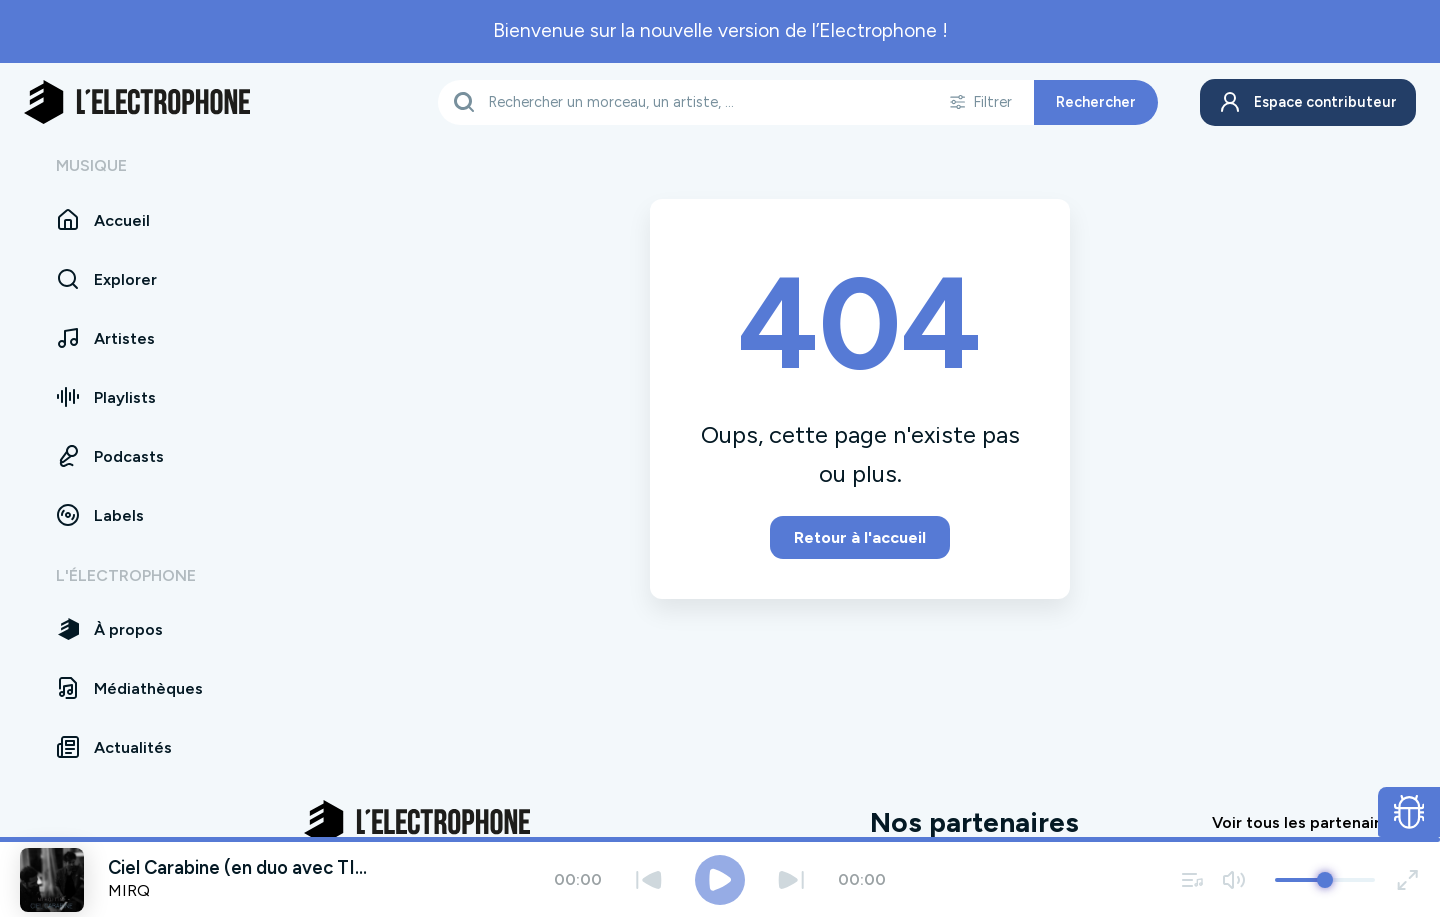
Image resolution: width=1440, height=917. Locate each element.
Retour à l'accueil (860, 537)
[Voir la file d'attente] (1193, 879)
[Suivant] (791, 879)
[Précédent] (648, 879)
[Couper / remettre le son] (1233, 879)
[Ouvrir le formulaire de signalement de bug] (1409, 812)
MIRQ (129, 890)
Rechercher (1090, 102)
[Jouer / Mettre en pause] (720, 880)
